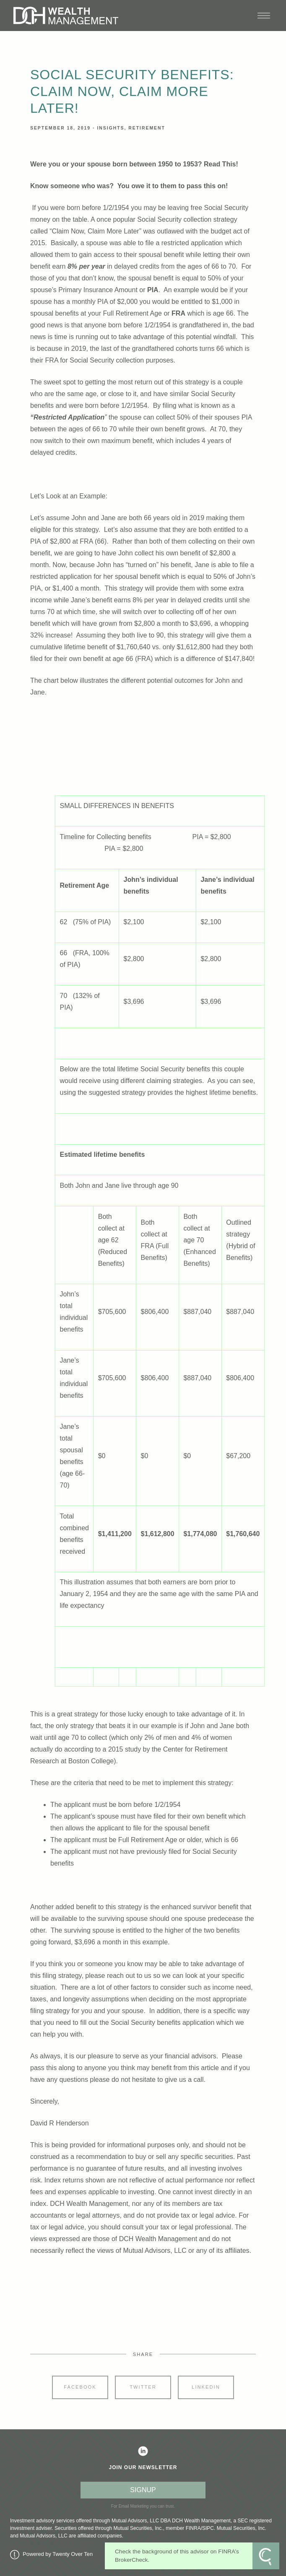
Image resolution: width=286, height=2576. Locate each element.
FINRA (193, 2528)
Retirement (146, 128)
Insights (110, 128)
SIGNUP (143, 2489)
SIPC (208, 2528)
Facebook (80, 2386)
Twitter (143, 2386)
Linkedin (206, 2386)
